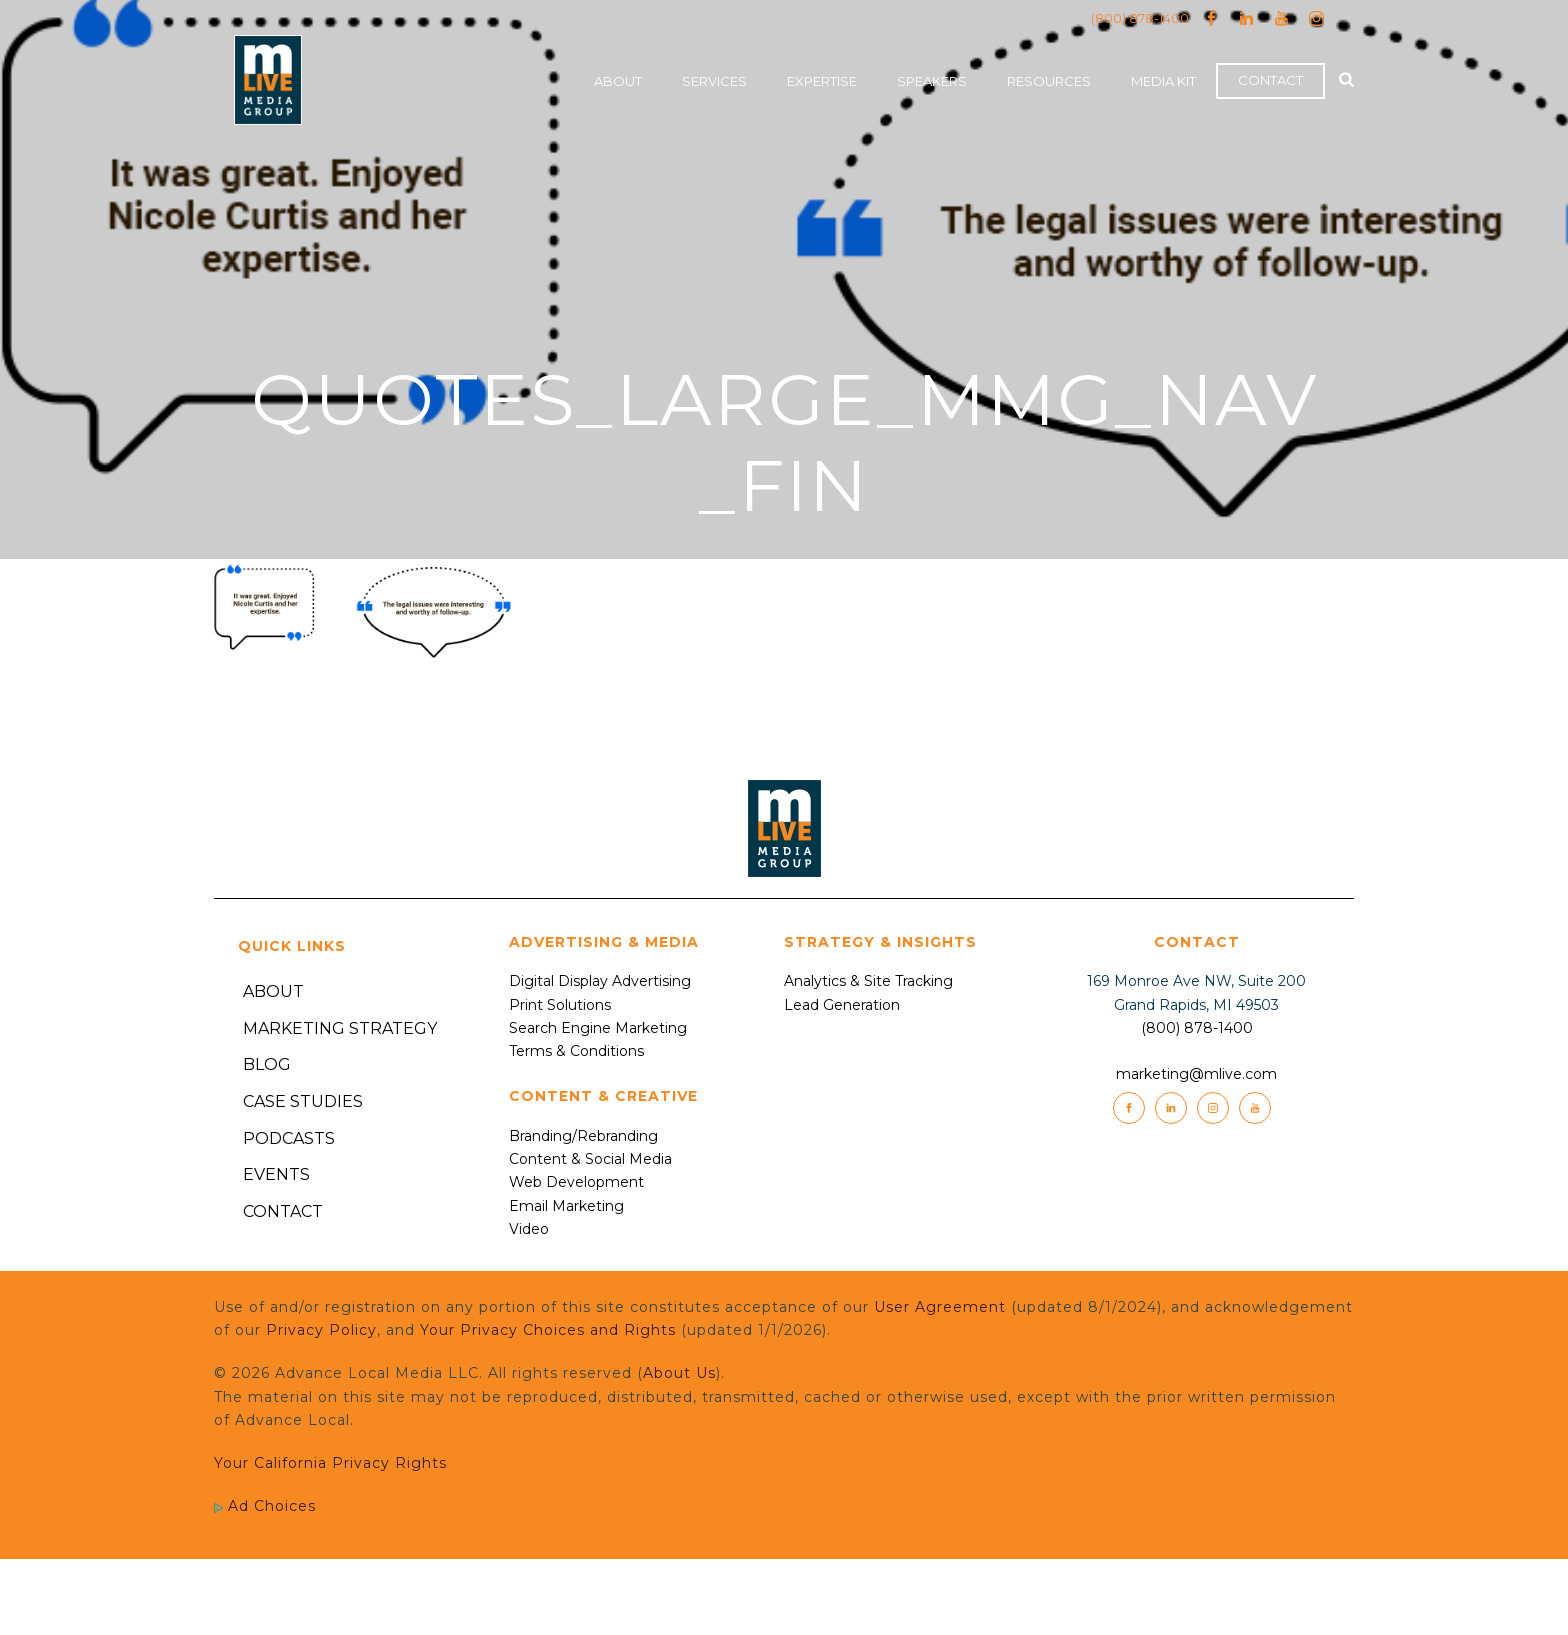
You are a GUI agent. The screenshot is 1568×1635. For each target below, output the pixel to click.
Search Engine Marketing (598, 1028)
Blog (267, 1064)
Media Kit (1163, 81)
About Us (679, 1373)
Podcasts (289, 1138)
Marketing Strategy (340, 1028)
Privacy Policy (321, 1330)
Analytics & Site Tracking (868, 981)
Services (714, 81)
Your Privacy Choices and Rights (548, 1330)
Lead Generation (842, 1005)
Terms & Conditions (576, 1051)
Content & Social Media (590, 1159)
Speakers (932, 81)
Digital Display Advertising (600, 981)
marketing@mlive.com (1196, 1074)
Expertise (822, 81)
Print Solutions (560, 1005)
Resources (1049, 81)
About (618, 81)
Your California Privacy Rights (330, 1463)
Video (529, 1229)
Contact (1270, 80)
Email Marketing (566, 1206)
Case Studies (303, 1101)
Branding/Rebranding (583, 1136)
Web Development (576, 1182)
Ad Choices (265, 1506)
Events (276, 1174)
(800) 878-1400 (1140, 18)
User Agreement (940, 1307)
